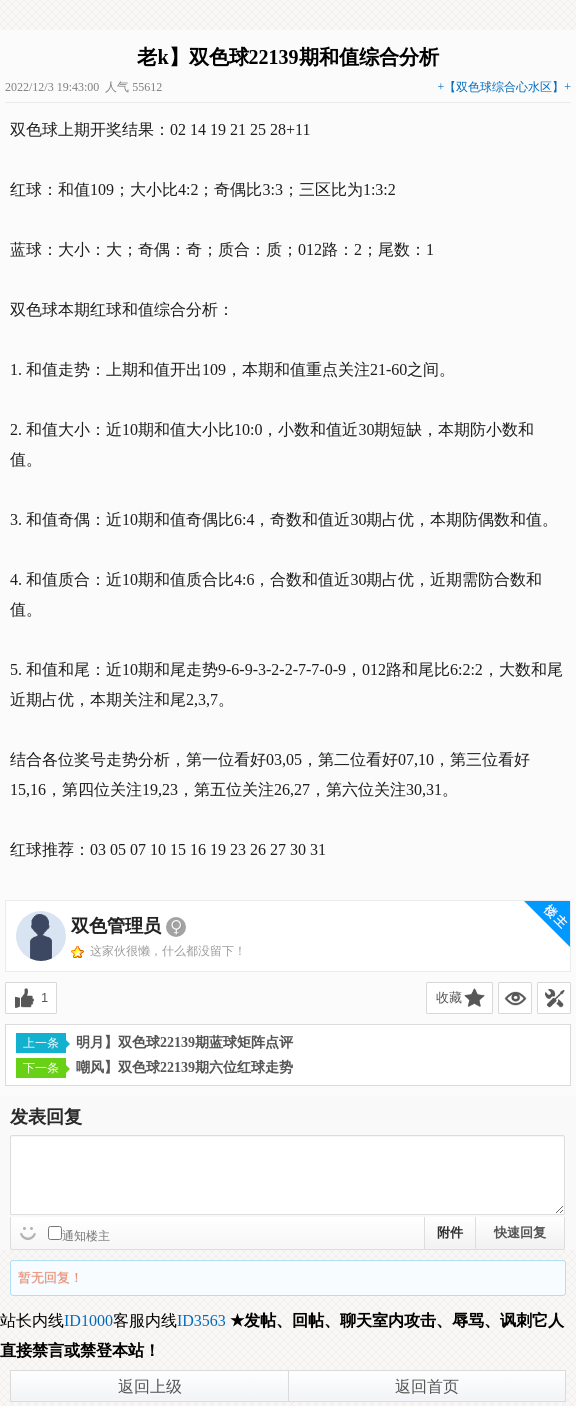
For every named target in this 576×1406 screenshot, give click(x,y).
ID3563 (201, 1320)
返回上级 (150, 1386)
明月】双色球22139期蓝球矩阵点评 (154, 1043)
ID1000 (88, 1320)
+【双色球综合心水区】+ (504, 87)
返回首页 (427, 1386)
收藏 (449, 997)
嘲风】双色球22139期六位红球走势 (154, 1068)
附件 (450, 1232)
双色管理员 (116, 926)
